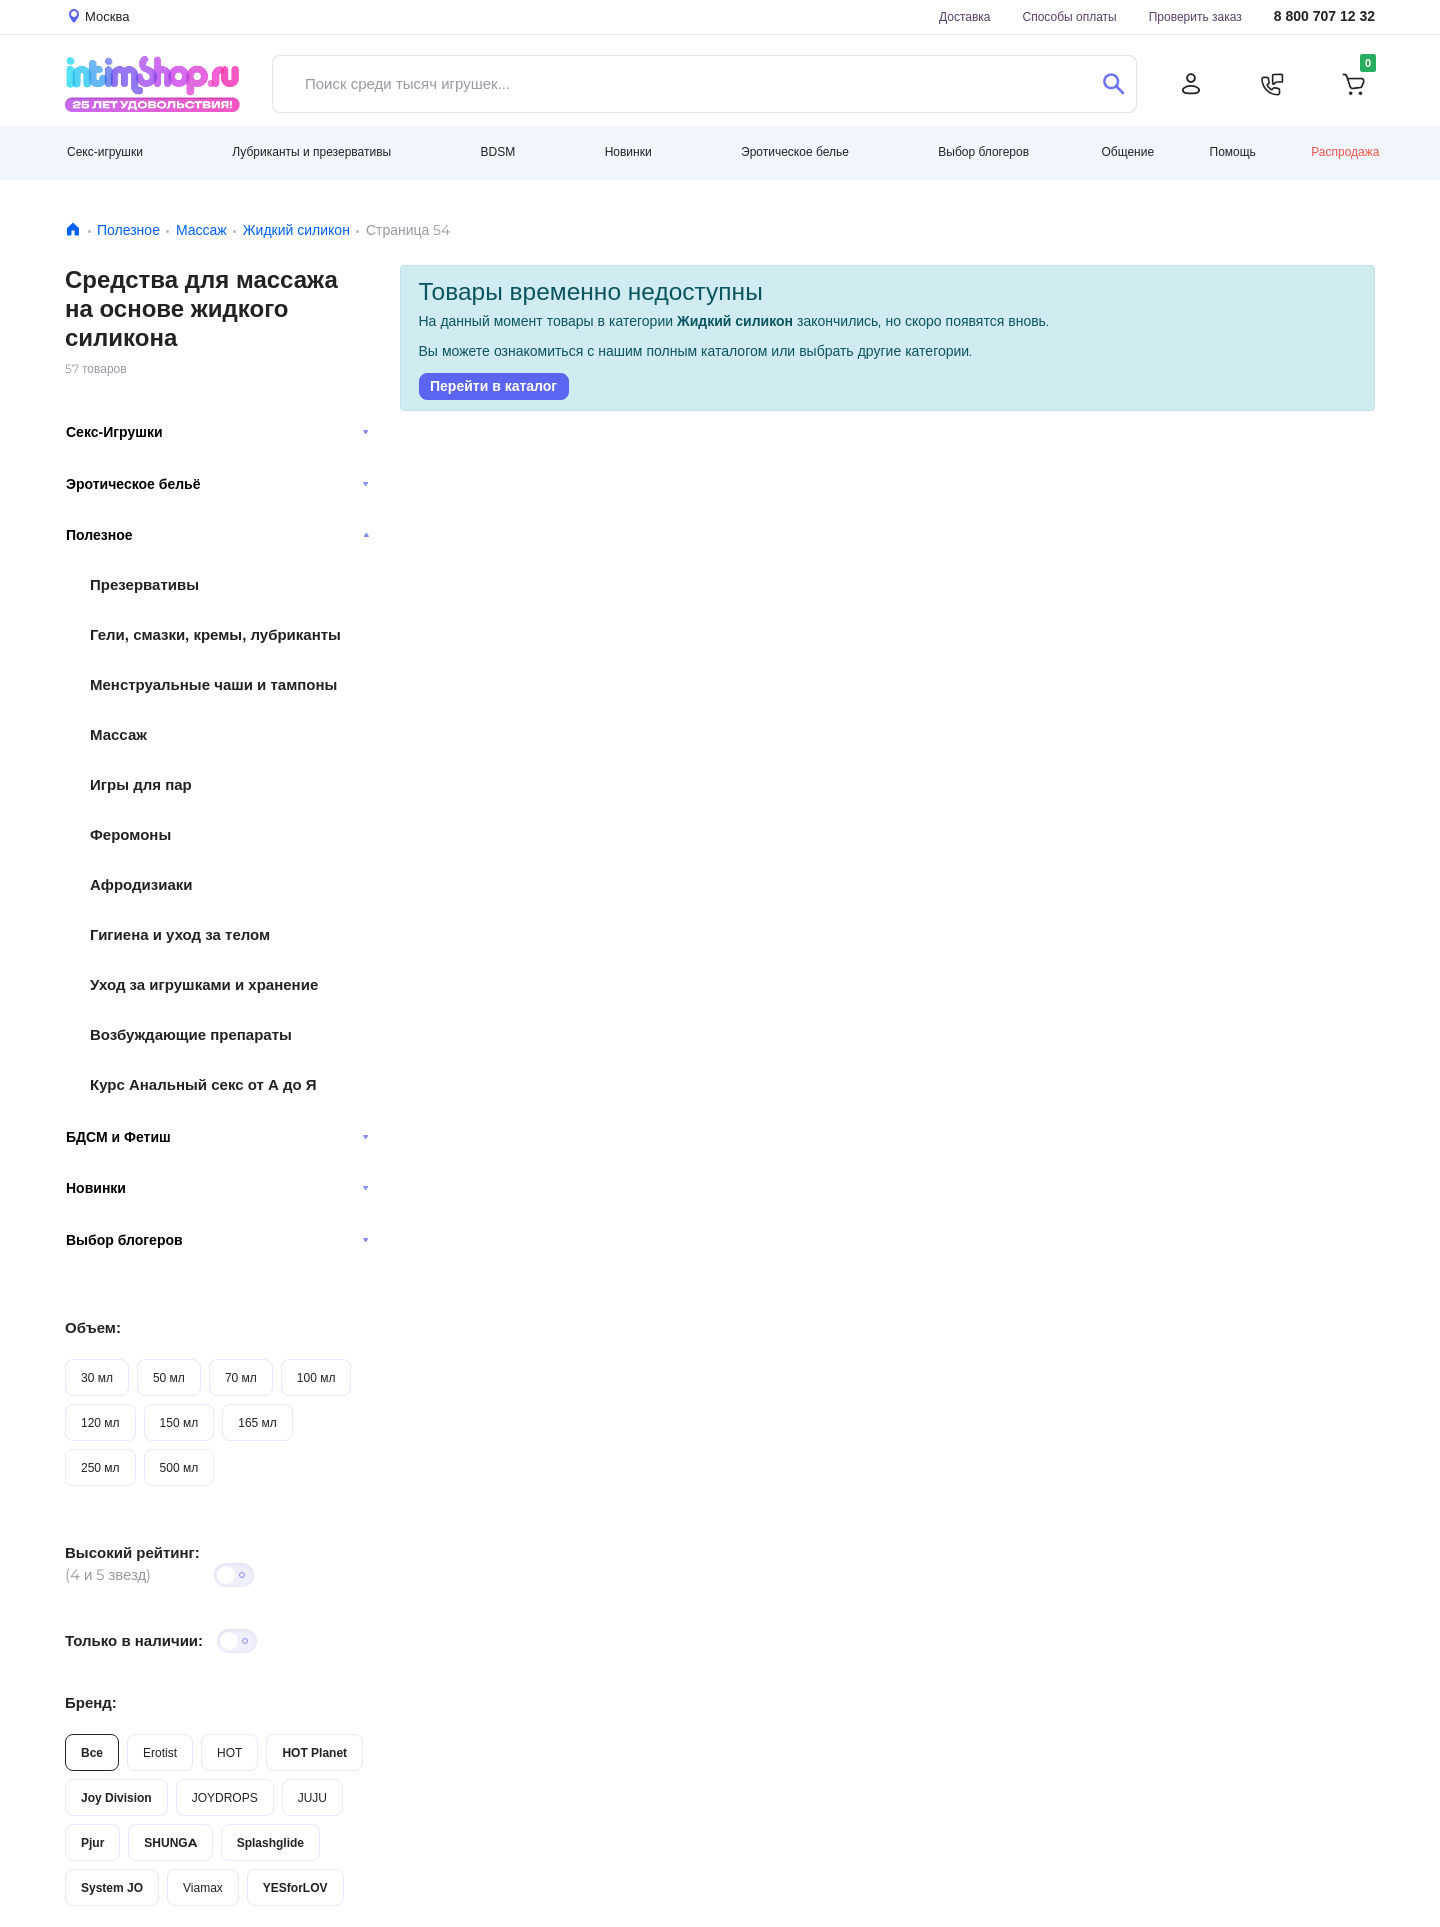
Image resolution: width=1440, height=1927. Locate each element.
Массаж (201, 230)
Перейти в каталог (493, 386)
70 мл (241, 1377)
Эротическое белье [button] (795, 151)
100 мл (316, 1377)
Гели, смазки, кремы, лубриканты (215, 634)
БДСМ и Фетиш (217, 1137)
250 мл (100, 1467)
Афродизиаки (141, 884)
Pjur (92, 1842)
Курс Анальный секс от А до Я (203, 1084)
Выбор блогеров (217, 1240)
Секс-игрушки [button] (105, 151)
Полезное (128, 230)
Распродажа (1345, 151)
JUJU (312, 1797)
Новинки (217, 1188)
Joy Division (116, 1797)
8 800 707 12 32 (1324, 16)
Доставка (965, 16)
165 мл (257, 1422)
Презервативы (144, 584)
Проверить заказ (1195, 16)
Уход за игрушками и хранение (204, 984)
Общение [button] (1127, 152)
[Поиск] (1113, 84)
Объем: (93, 1327)
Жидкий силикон (296, 230)
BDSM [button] (498, 151)
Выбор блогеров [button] (983, 151)
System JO (112, 1887)
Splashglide (270, 1842)
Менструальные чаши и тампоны (213, 684)
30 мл (97, 1377)
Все (92, 1752)
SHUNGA (170, 1842)
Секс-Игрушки (217, 432)
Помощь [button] (1233, 152)
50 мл (169, 1377)
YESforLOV (295, 1887)
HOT (229, 1752)
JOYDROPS (225, 1797)
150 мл (179, 1422)
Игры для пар (141, 784)
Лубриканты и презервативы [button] (311, 151)
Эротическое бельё (217, 484)
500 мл (179, 1467)
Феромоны (130, 834)
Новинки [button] (628, 151)
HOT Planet (314, 1752)
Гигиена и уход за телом (180, 934)
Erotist (160, 1752)
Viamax (203, 1887)
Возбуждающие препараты (191, 1034)
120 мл (100, 1422)
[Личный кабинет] (1191, 84)
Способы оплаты (1070, 16)
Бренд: (91, 1702)
